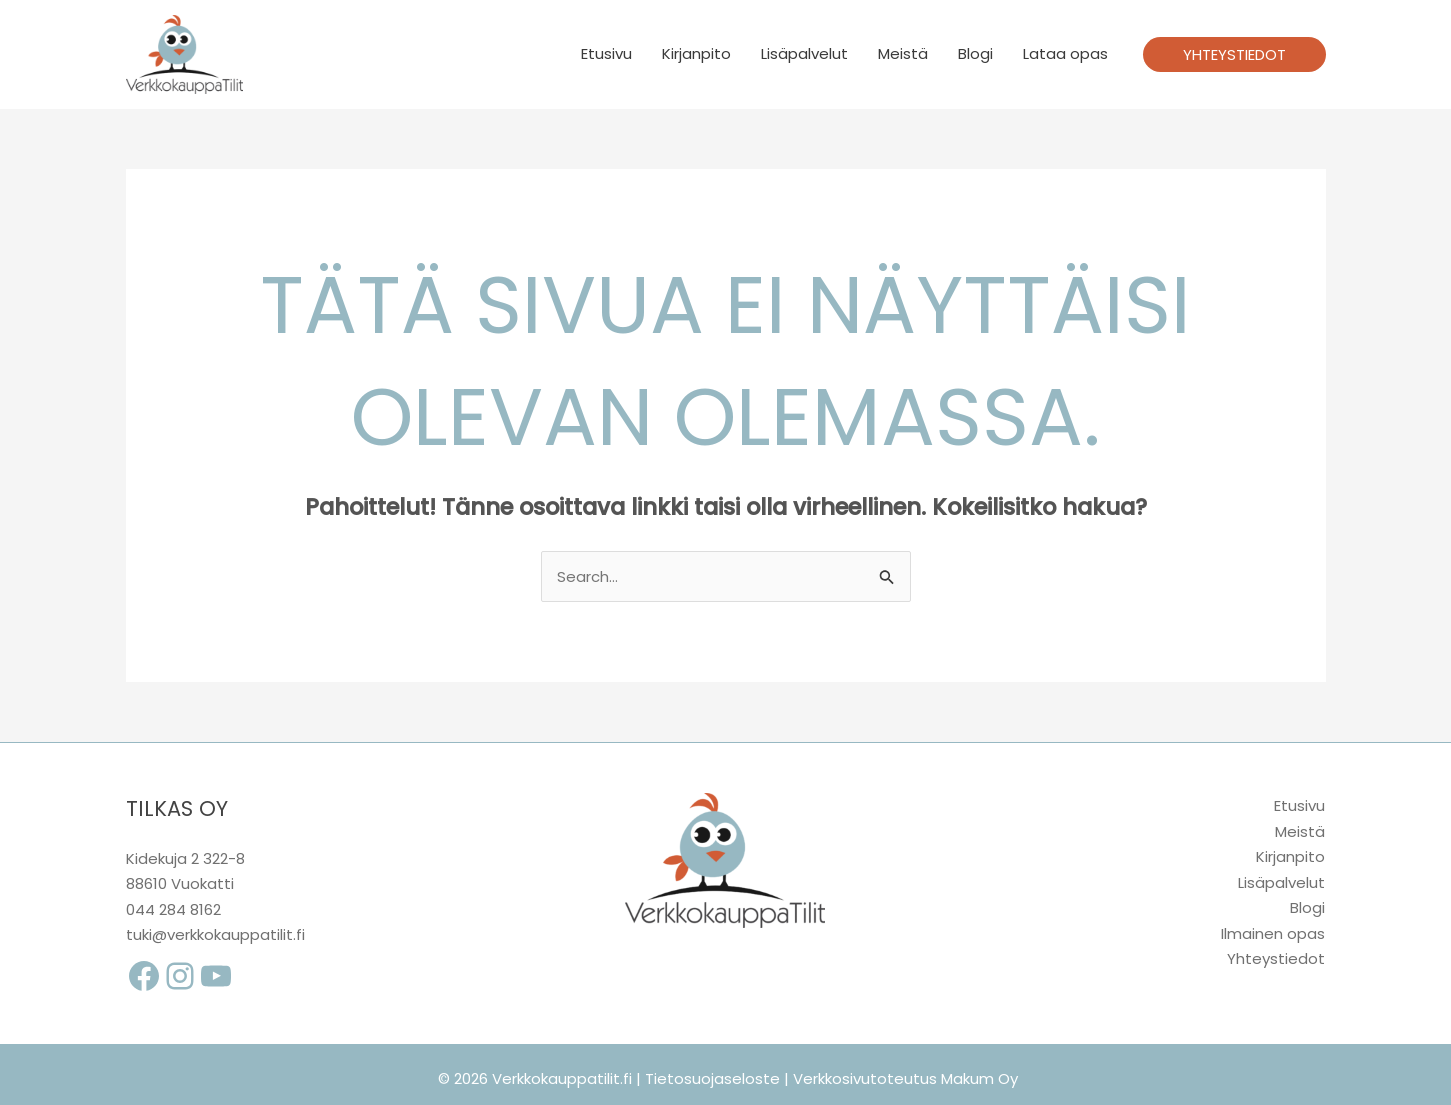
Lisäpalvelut (804, 53)
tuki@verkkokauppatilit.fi (215, 934)
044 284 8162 (173, 909)
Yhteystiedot (1276, 958)
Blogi (975, 53)
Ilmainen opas (1273, 933)
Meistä (903, 53)
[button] (1234, 54)
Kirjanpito (696, 53)
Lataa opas (1065, 53)
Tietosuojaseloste (712, 1078)
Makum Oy (979, 1078)
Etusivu (606, 53)
